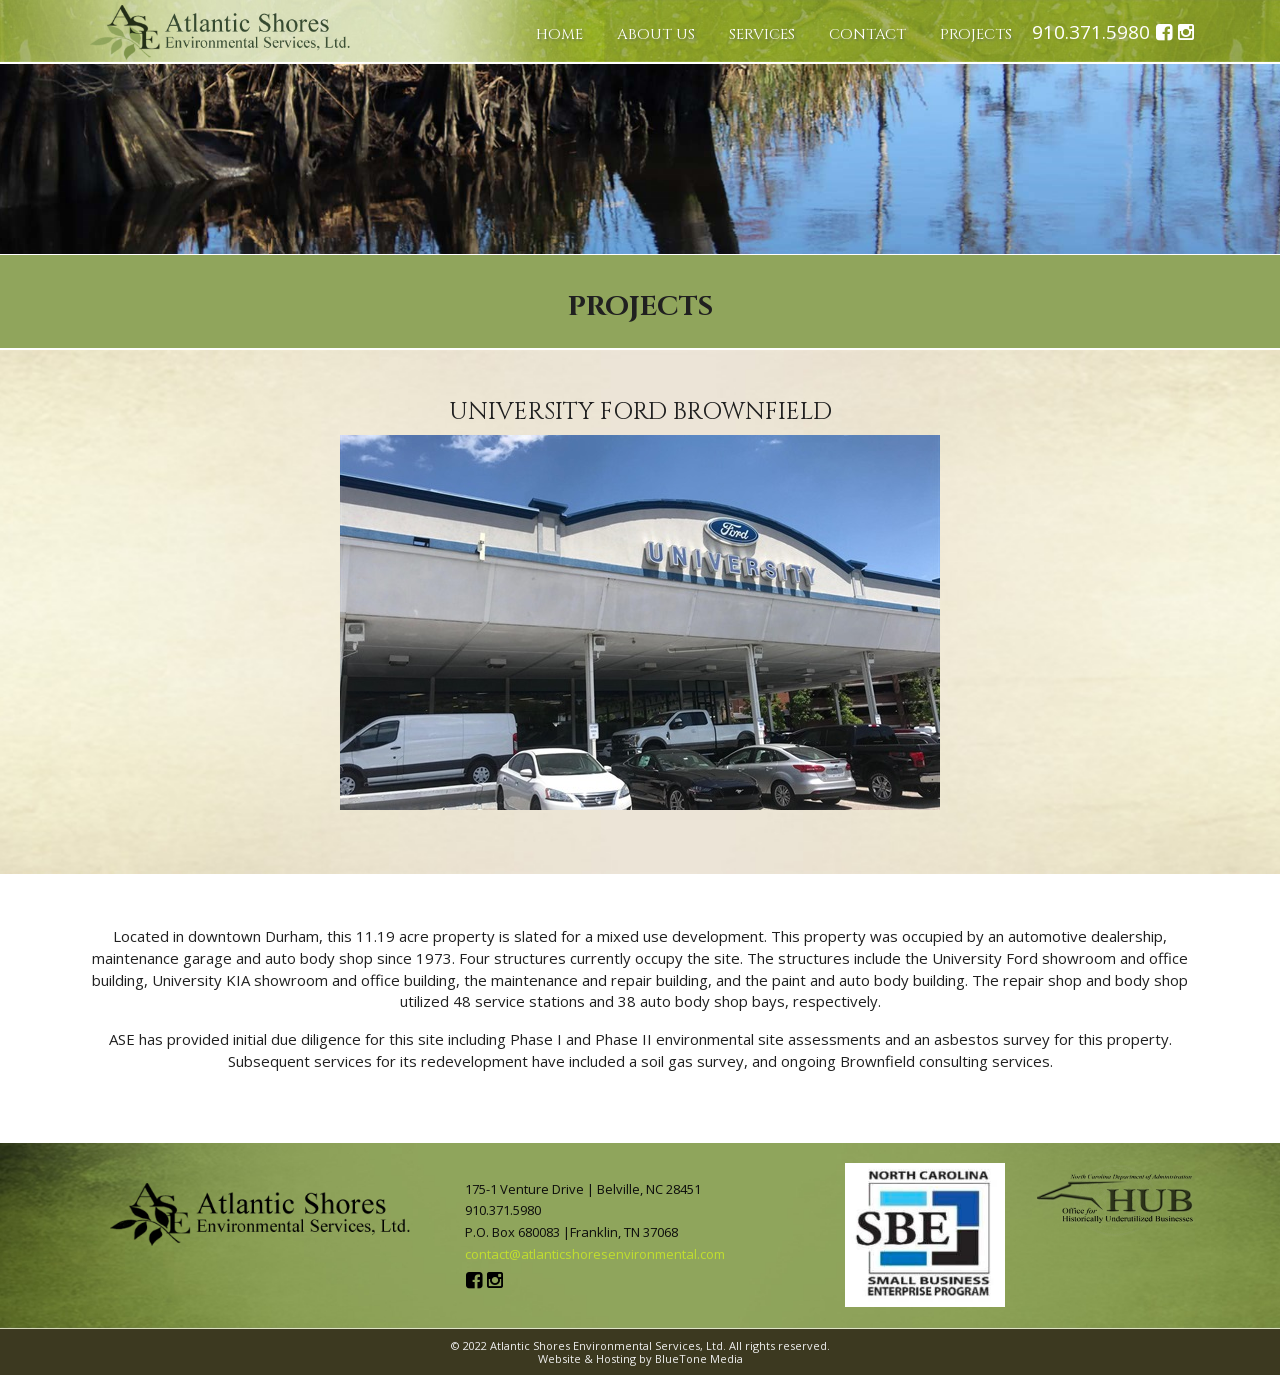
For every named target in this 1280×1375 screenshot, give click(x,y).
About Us (656, 34)
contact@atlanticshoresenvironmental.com (595, 1254)
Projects (976, 34)
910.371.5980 (1091, 33)
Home (559, 34)
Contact (867, 34)
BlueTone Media (699, 1358)
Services (762, 34)
